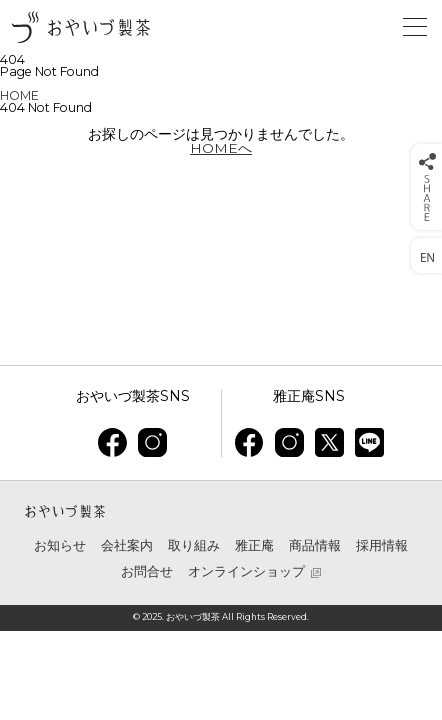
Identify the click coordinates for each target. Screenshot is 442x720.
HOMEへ (221, 148)
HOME (19, 95)
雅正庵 (254, 545)
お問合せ (147, 571)
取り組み (194, 545)
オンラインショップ (246, 572)
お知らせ (60, 545)
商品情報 (315, 545)
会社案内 (127, 545)
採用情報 (382, 545)
